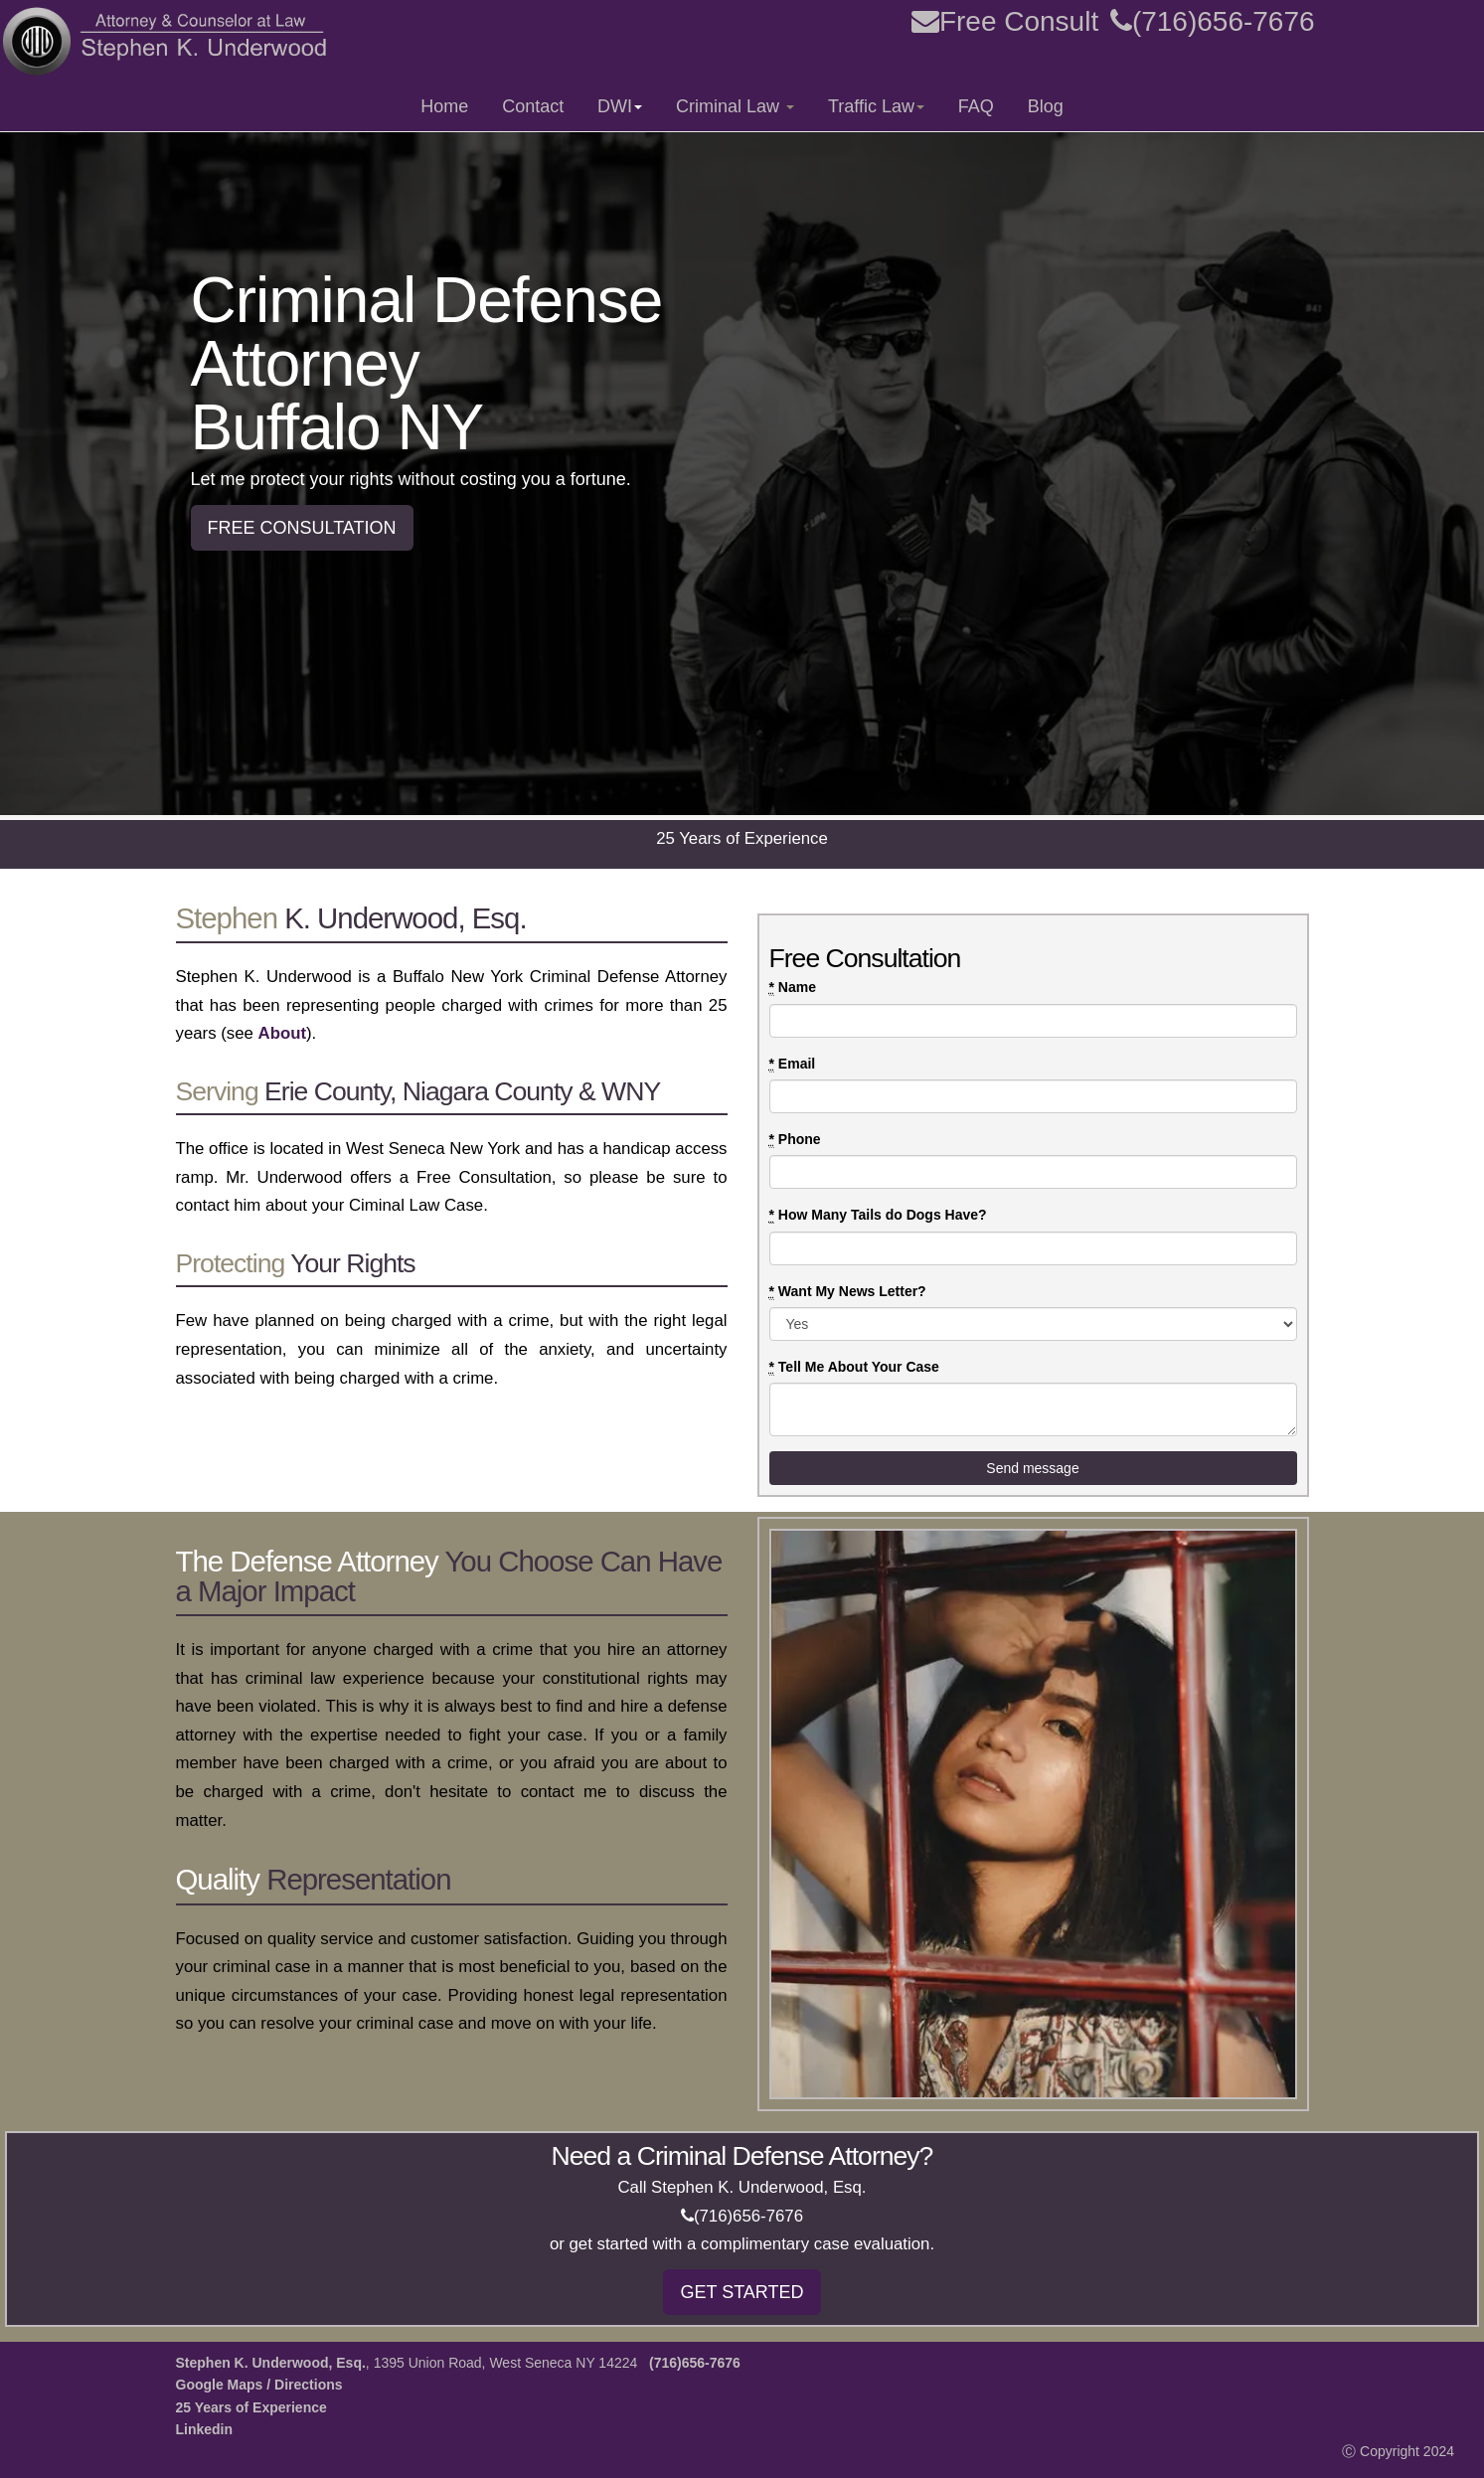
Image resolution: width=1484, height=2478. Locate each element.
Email (792, 1064)
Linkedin (205, 2429)
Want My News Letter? (847, 1291)
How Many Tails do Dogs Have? (878, 1215)
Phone (795, 1139)
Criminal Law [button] (735, 106)
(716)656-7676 (1212, 21)
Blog (1046, 106)
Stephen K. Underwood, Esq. (271, 2363)
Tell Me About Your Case (854, 1367)
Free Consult (1004, 21)
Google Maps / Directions (259, 2385)
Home (444, 106)
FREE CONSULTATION (302, 528)
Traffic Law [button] (876, 106)
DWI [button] (619, 106)
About (282, 1033)
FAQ (976, 106)
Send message (1032, 1468)
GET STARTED (741, 2292)
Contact (533, 106)
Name (792, 987)
